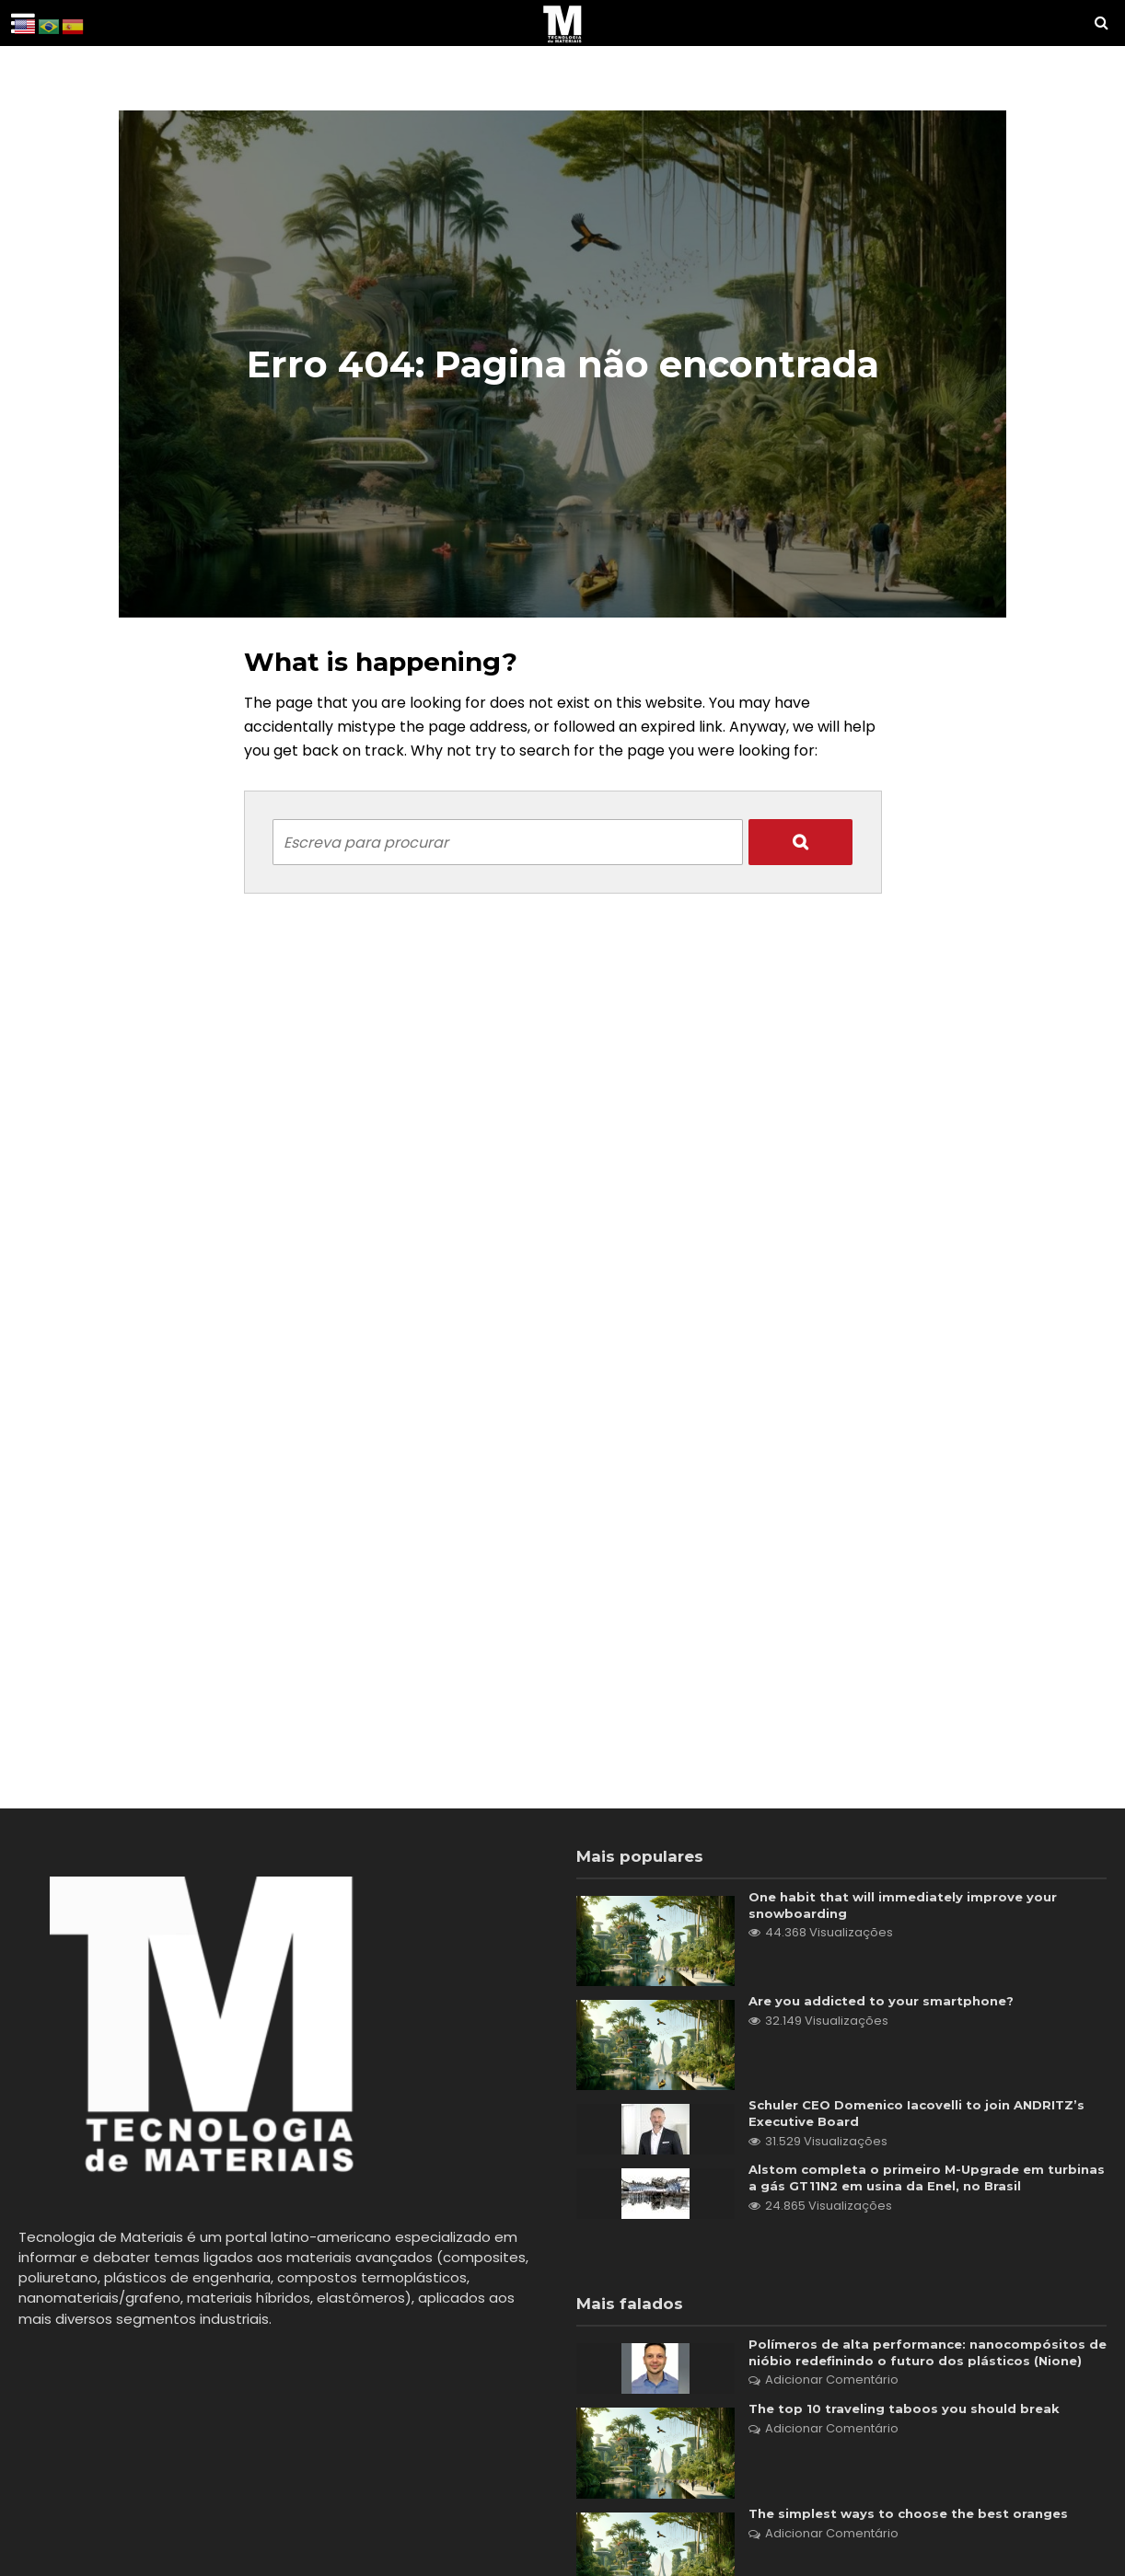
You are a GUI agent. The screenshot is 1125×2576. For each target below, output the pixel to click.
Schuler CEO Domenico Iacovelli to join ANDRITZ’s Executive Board (924, 2114)
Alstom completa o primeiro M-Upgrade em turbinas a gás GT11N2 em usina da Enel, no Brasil (920, 2181)
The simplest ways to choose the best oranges (914, 2537)
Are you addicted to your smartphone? (885, 2001)
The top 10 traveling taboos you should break (908, 2433)
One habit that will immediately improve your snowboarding (907, 1906)
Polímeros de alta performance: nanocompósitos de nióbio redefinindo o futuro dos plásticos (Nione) (921, 2366)
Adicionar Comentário (832, 2403)
